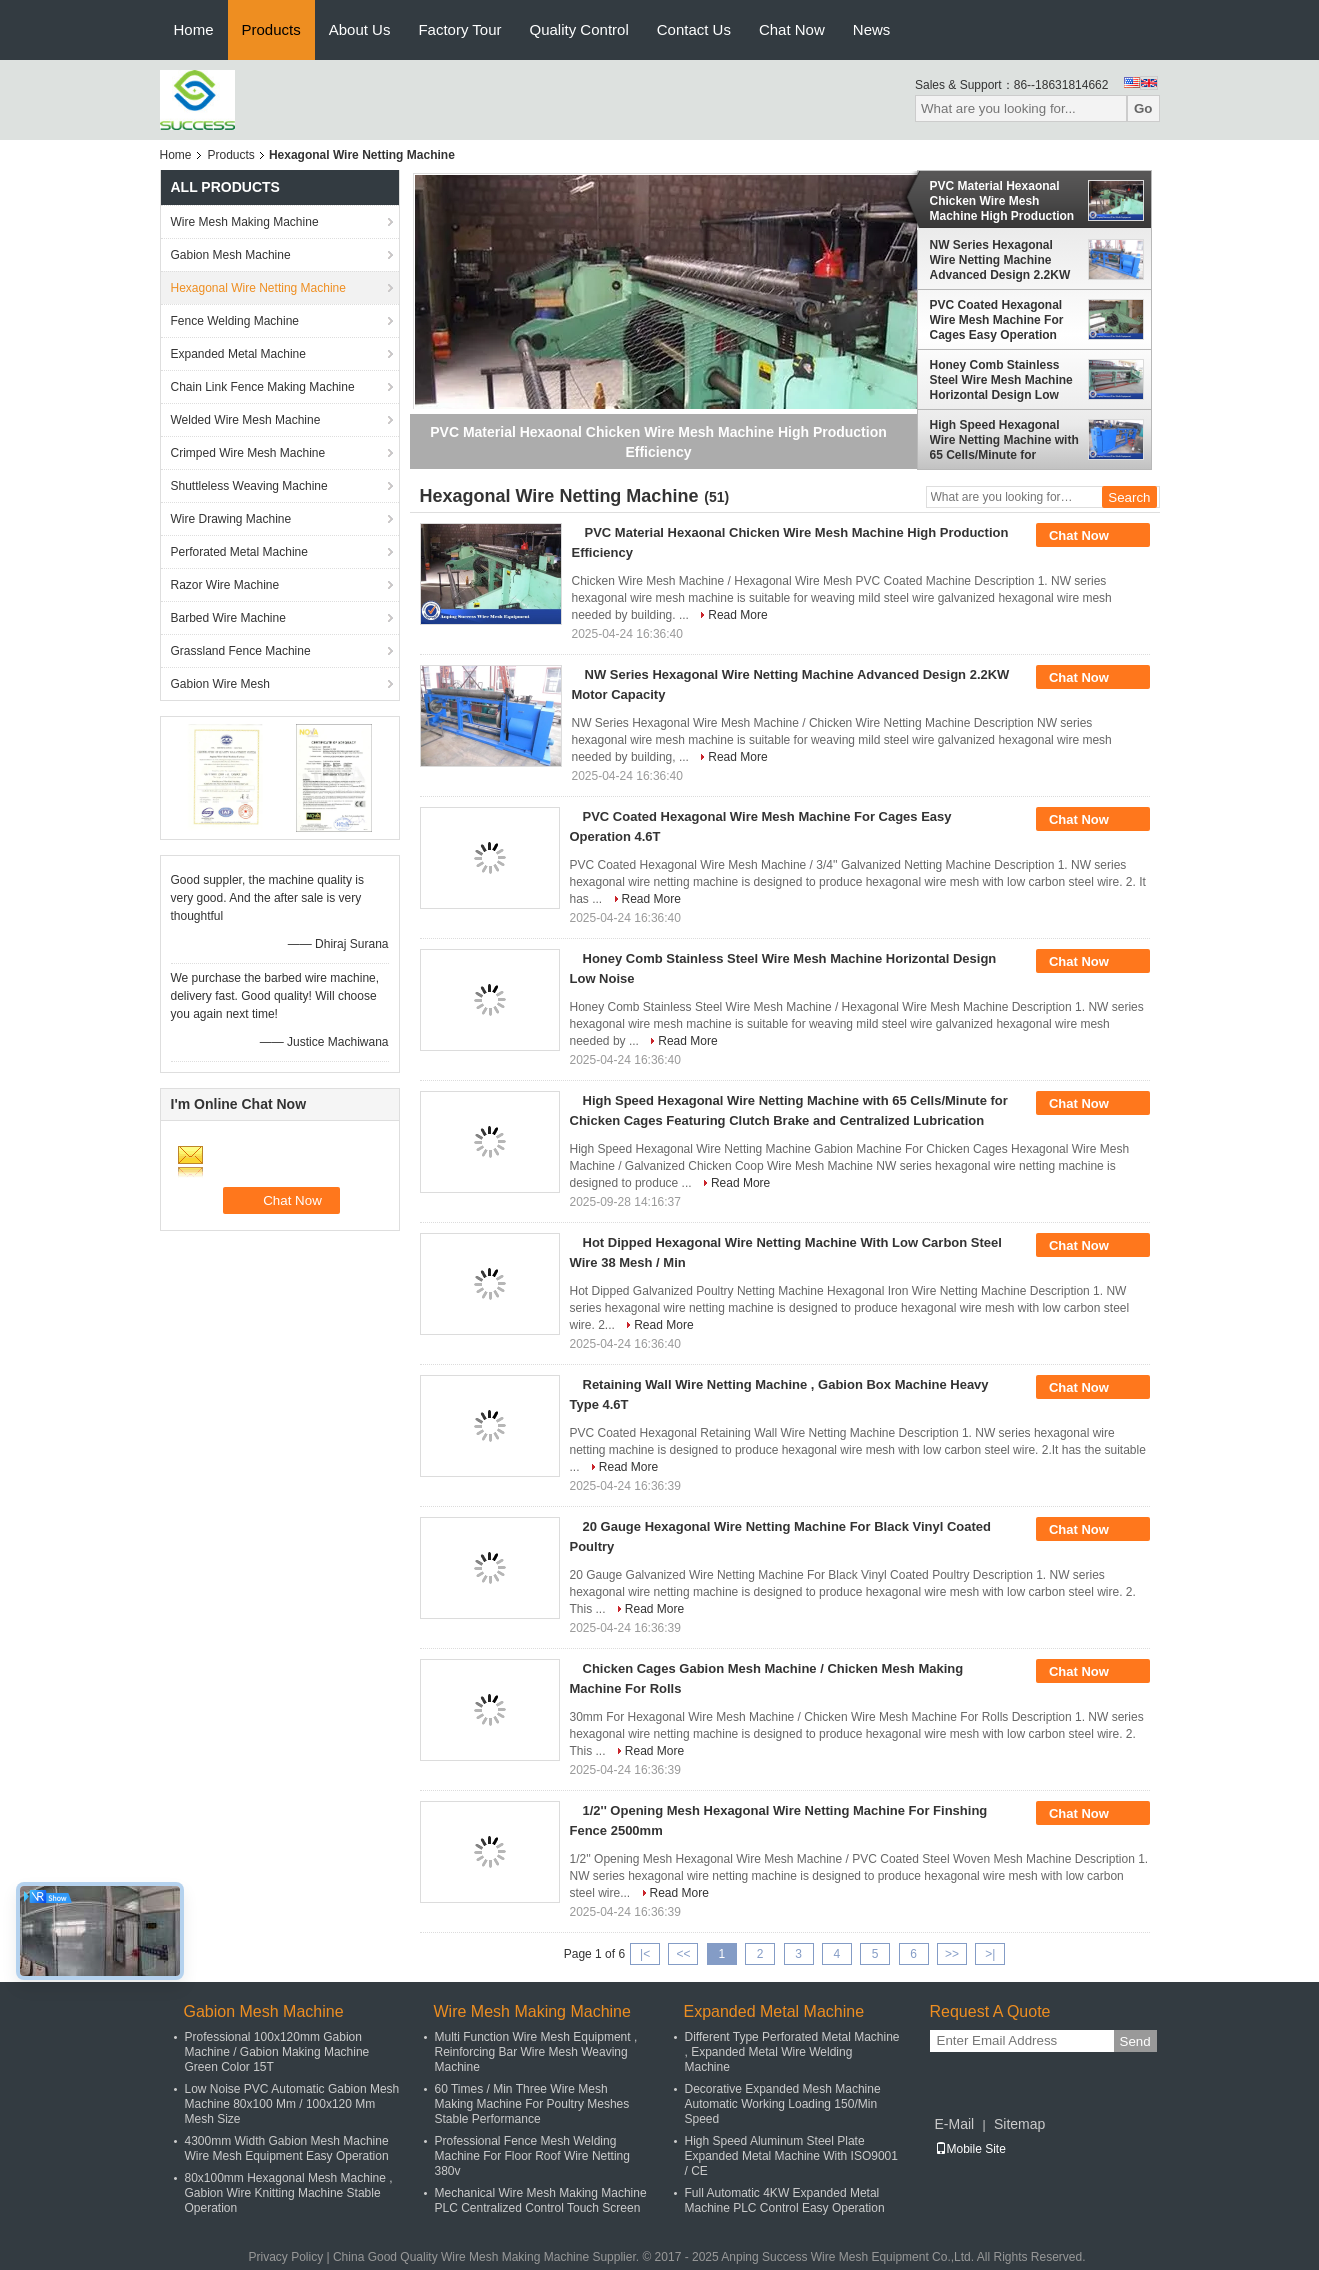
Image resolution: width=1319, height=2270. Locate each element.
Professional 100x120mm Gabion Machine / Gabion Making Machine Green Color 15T (277, 2052)
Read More (737, 615)
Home (194, 29)
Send (1135, 2041)
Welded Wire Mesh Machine (246, 420)
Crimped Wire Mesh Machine (248, 453)
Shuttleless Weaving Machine (249, 486)
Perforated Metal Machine (239, 552)
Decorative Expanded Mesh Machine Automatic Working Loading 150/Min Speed (783, 2104)
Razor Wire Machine (225, 585)
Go (1143, 108)
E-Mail (955, 2124)
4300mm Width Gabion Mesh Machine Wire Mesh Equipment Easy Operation (287, 2148)
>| (990, 1954)
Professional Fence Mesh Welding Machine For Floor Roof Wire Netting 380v (532, 2156)
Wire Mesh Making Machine (245, 222)
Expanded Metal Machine (238, 354)
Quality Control (579, 29)
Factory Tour (459, 29)
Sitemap (1019, 2124)
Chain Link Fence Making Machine (263, 387)
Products (271, 29)
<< (683, 1954)
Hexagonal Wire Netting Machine (258, 288)
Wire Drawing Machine (231, 519)
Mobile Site (970, 2149)
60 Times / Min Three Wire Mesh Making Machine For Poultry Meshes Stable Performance (532, 2104)
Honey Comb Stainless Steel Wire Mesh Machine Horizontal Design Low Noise (1001, 380)
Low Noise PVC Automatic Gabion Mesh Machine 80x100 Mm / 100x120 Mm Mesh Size (292, 2104)
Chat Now (792, 29)
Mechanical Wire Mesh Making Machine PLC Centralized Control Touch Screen (541, 2200)
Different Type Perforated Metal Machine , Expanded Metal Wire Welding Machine (792, 2052)
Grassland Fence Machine (241, 651)
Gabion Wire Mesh (220, 684)
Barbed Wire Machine (228, 618)
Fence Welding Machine (235, 321)
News (872, 29)
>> (952, 1954)
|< (645, 1954)
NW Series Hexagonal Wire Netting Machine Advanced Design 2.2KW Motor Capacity (1000, 260)
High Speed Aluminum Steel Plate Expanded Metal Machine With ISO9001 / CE (791, 2156)
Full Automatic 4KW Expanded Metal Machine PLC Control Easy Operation (785, 2200)
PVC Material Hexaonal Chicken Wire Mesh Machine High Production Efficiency (1002, 201)
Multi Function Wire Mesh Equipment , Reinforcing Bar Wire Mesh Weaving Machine (536, 2052)
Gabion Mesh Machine (231, 255)
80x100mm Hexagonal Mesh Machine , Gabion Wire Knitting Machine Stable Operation (289, 2193)
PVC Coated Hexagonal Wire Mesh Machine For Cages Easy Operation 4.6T (997, 320)
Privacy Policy (285, 2257)
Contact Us (694, 29)
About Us (360, 29)
